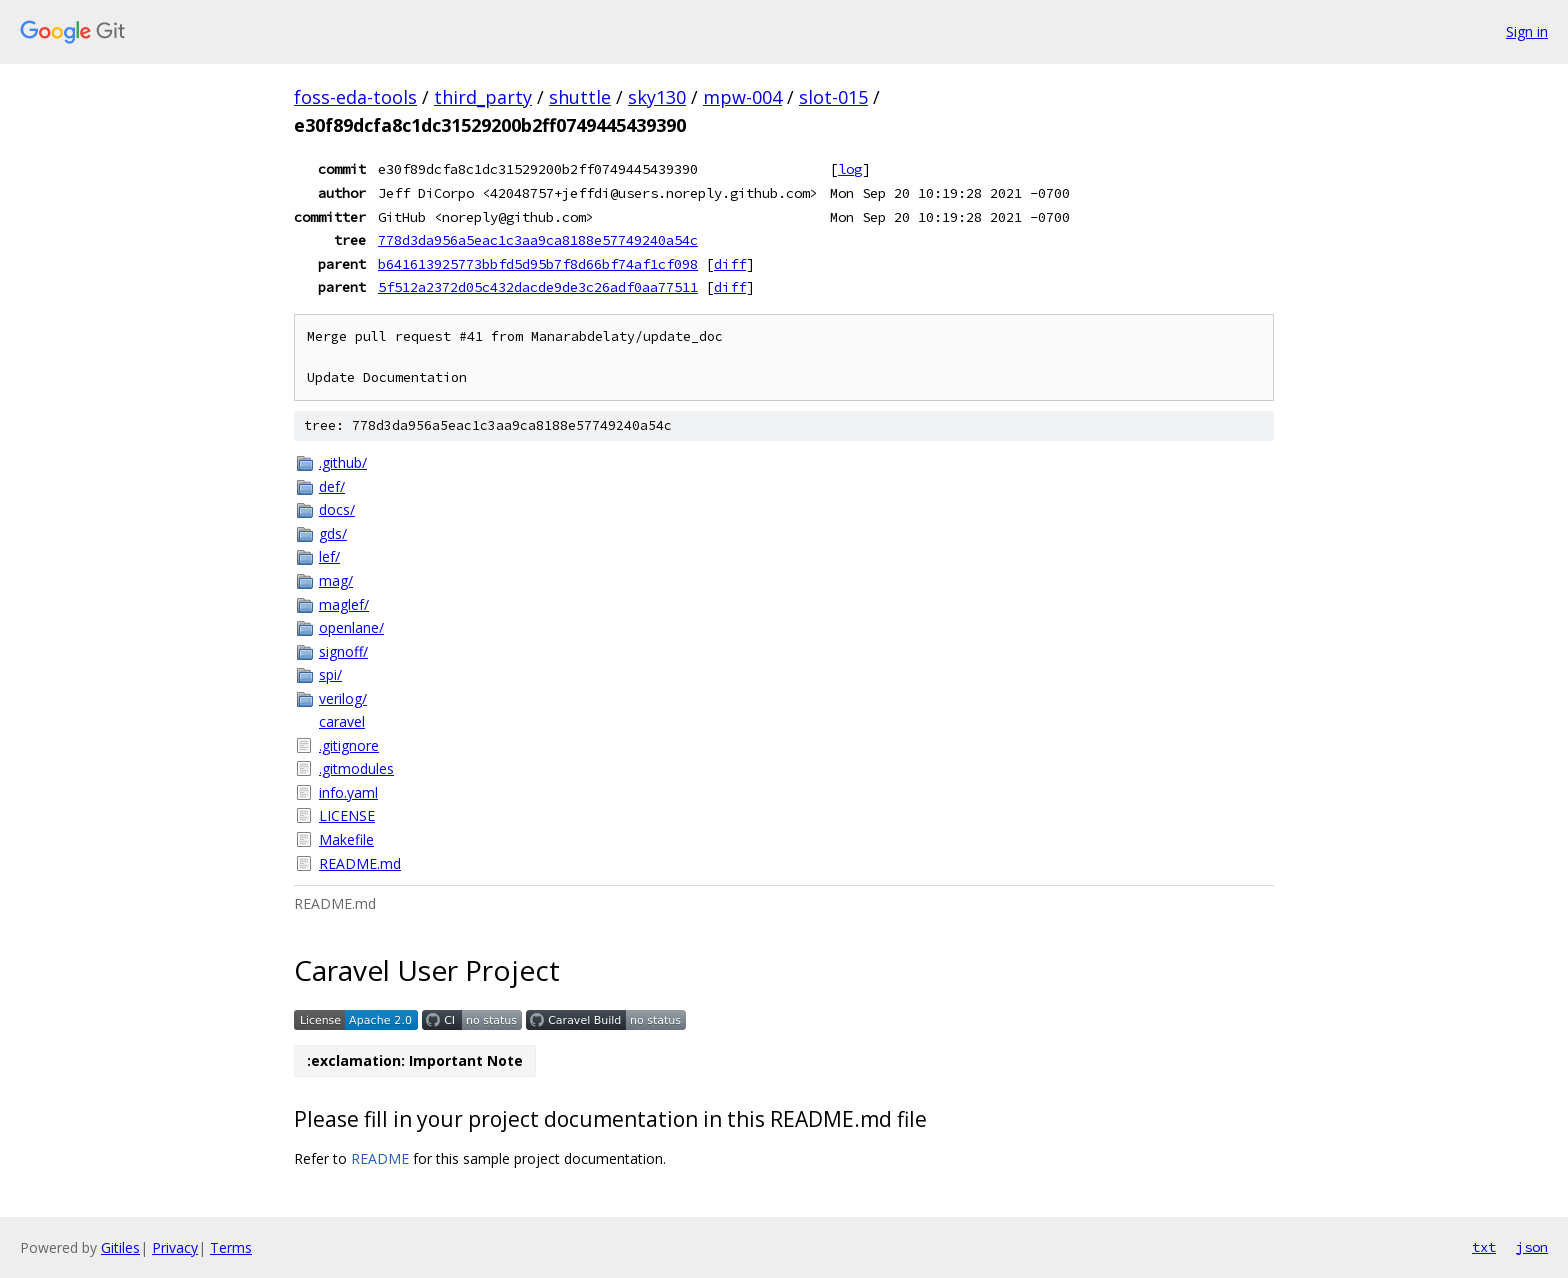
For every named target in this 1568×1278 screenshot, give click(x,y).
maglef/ (344, 604)
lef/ (329, 556)
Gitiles (120, 1247)
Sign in (1527, 31)
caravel (342, 721)
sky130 (657, 97)
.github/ (343, 462)
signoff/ (343, 651)
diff (730, 264)
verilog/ (343, 698)
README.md (360, 863)
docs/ (337, 509)
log (850, 169)
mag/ (336, 580)
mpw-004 (742, 97)
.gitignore (349, 745)
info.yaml (348, 792)
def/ (332, 486)
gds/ (333, 533)
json (1532, 1247)
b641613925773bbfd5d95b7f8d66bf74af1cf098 (538, 264)
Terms (231, 1247)
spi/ (330, 674)
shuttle (580, 97)
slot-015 (833, 97)
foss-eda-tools (355, 97)
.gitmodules (356, 768)
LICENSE (347, 815)
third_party (483, 97)
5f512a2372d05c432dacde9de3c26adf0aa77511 (538, 287)
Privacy (175, 1247)
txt (1484, 1247)
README (380, 1158)
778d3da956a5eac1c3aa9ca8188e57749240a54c (538, 240)
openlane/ (351, 627)
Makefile (346, 839)
